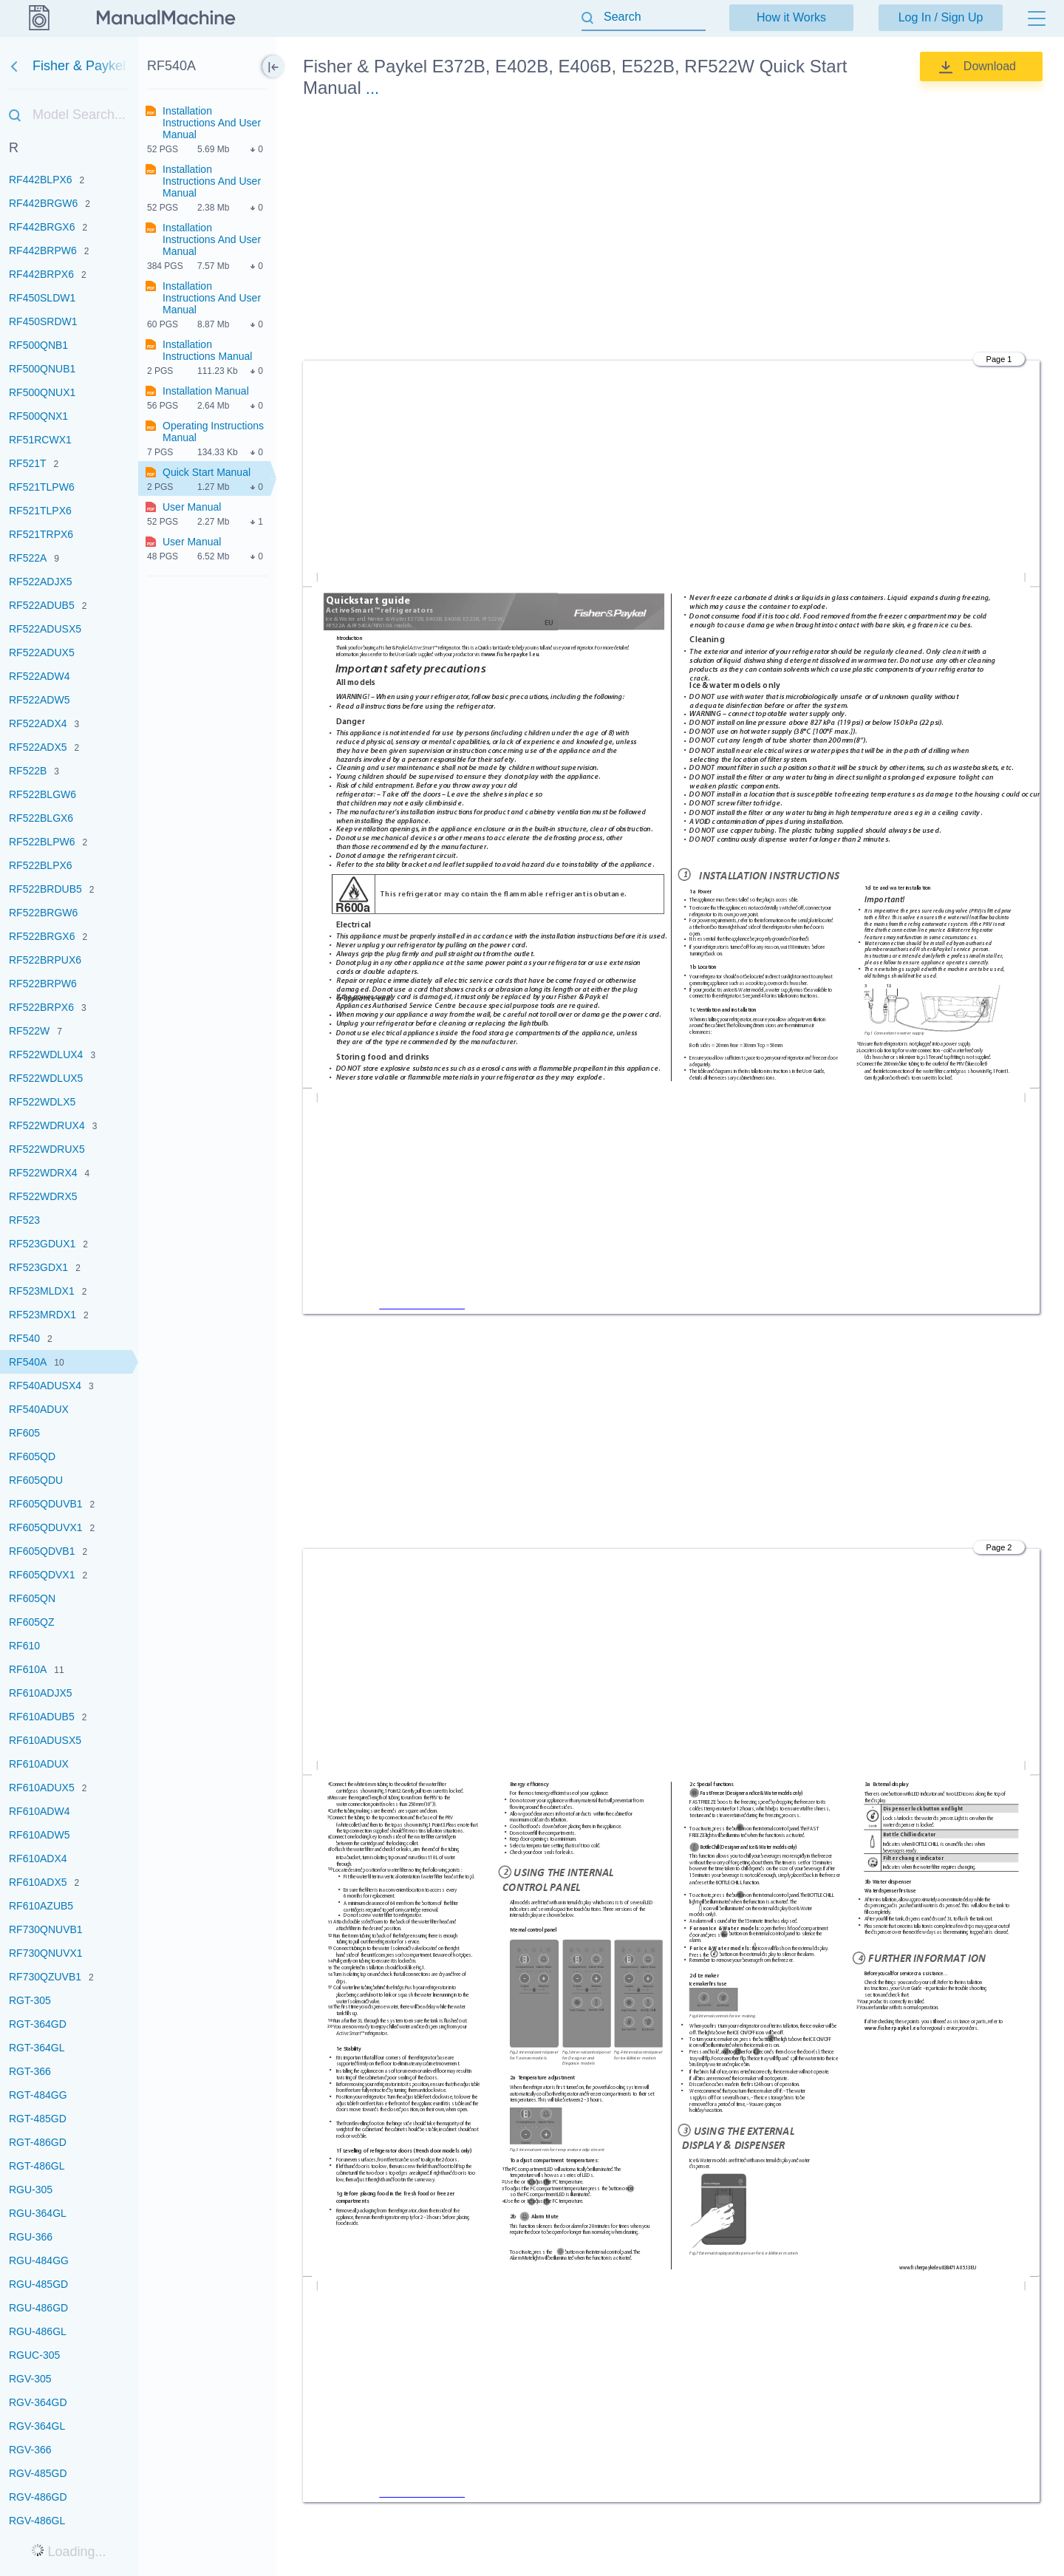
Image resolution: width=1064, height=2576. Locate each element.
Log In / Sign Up (940, 17)
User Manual (192, 507)
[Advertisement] (671, 232)
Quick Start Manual (206, 472)
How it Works (791, 17)
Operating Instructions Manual (213, 431)
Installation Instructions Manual (207, 350)
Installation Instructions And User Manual (212, 122)
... (372, 88)
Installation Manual (206, 391)
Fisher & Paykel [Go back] (38, 65)
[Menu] (1037, 18)
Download (990, 66)
